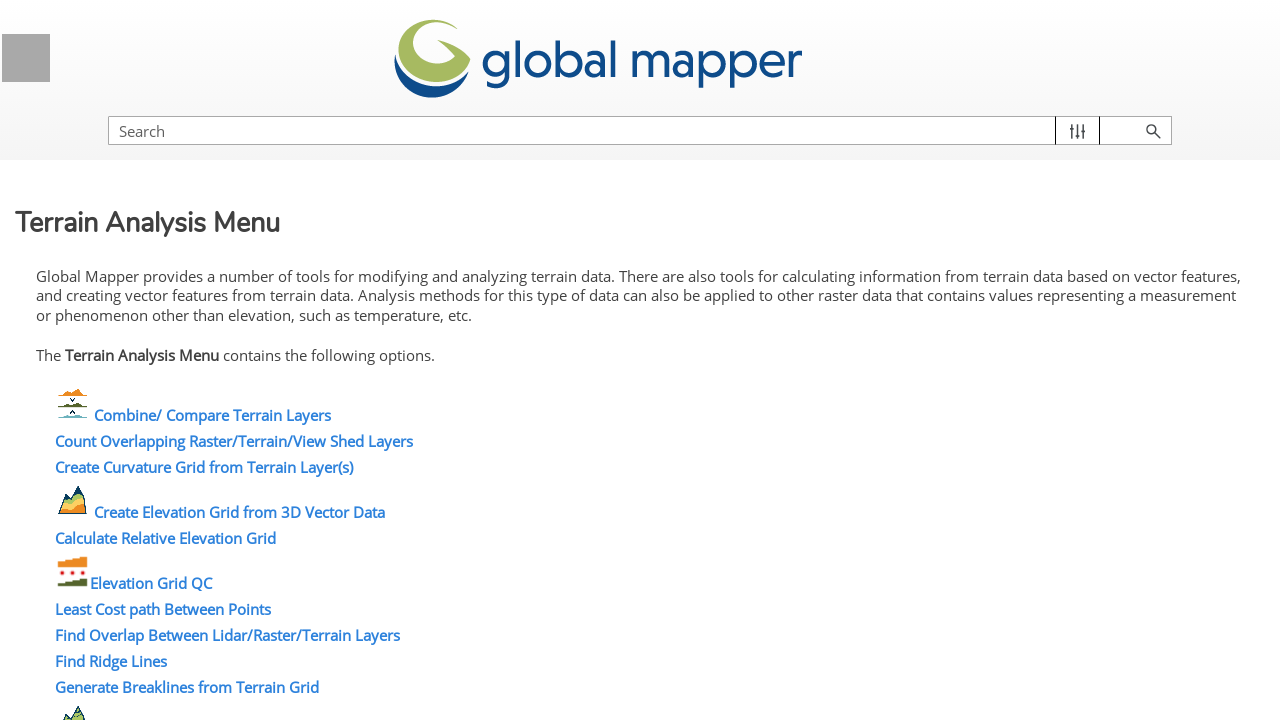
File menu (185, 338)
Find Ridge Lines (451, 654)
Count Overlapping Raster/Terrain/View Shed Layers (574, 434)
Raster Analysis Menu (185, 561)
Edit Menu (185, 375)
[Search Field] (1065, 110)
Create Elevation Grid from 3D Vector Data (577, 505)
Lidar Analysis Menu (131, 523)
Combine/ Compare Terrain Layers (550, 408)
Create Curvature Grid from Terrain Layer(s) (544, 460)
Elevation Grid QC (473, 576)
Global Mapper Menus (178, 294)
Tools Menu (185, 450)
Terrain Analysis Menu (185, 599)
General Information (178, 144)
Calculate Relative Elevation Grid (505, 531)
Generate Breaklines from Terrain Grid (527, 680)
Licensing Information (178, 194)
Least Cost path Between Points (503, 602)
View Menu (185, 412)
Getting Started (178, 244)
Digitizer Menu (185, 487)
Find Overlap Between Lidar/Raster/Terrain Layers (567, 628)
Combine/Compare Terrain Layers (167, 646)
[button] (1170, 110)
